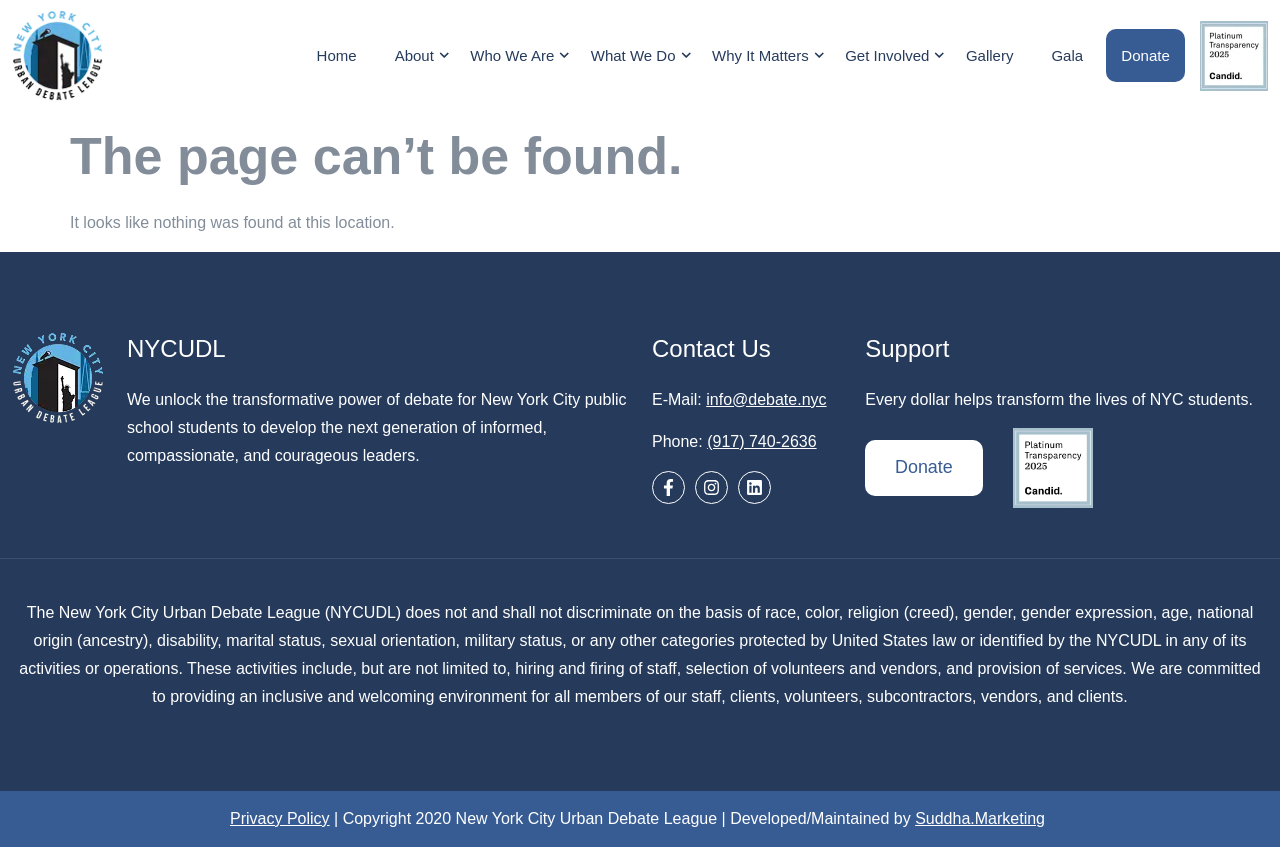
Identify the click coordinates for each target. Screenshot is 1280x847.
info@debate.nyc (766, 399)
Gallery (990, 55)
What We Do (643, 55)
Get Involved (898, 55)
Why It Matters (771, 55)
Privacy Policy (280, 818)
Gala (1068, 55)
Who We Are (523, 55)
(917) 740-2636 (761, 441)
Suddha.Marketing (980, 818)
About (425, 55)
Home (337, 55)
